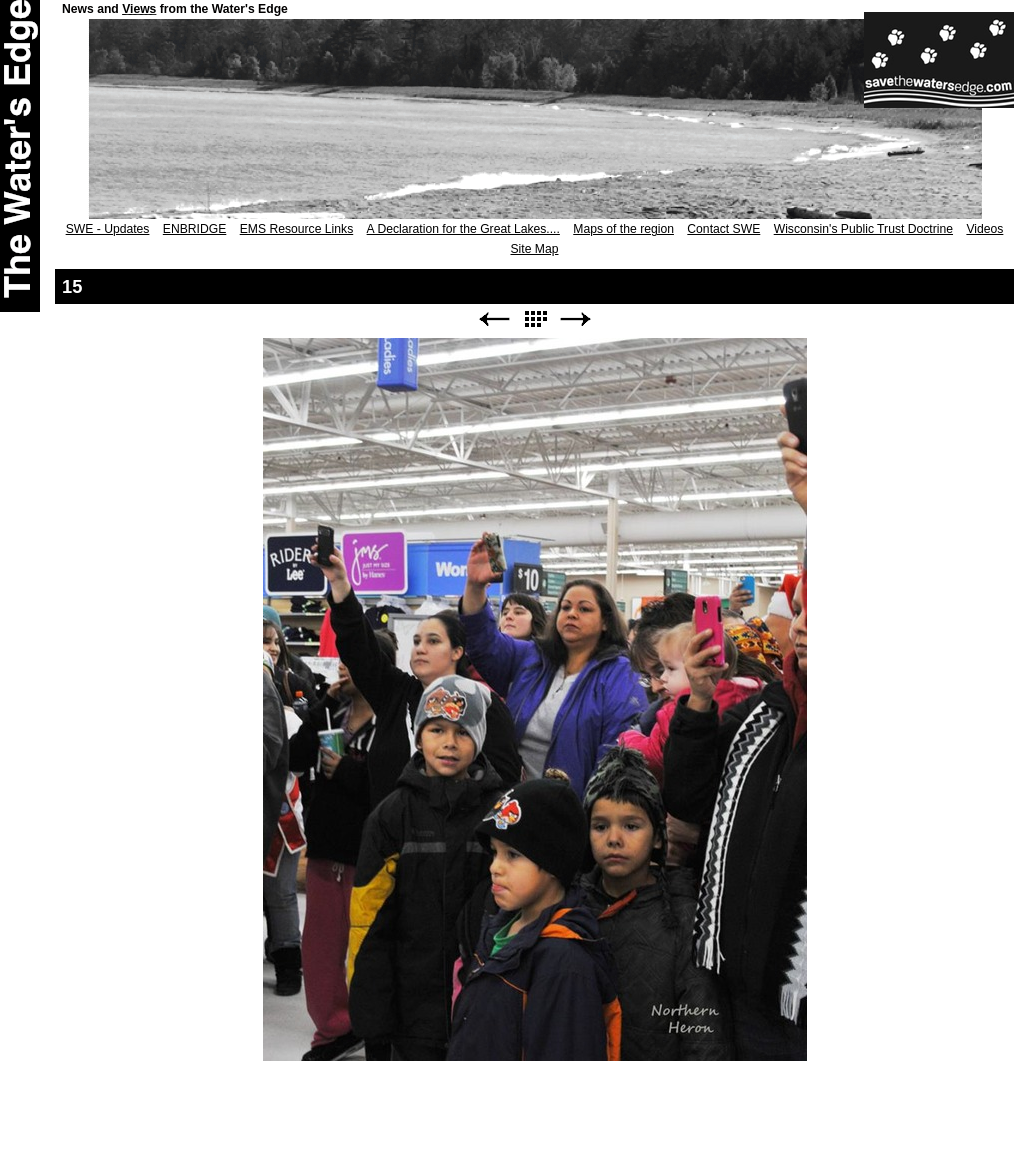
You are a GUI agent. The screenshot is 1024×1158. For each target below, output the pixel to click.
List (535, 319)
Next (576, 319)
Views (139, 9)
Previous (494, 319)
